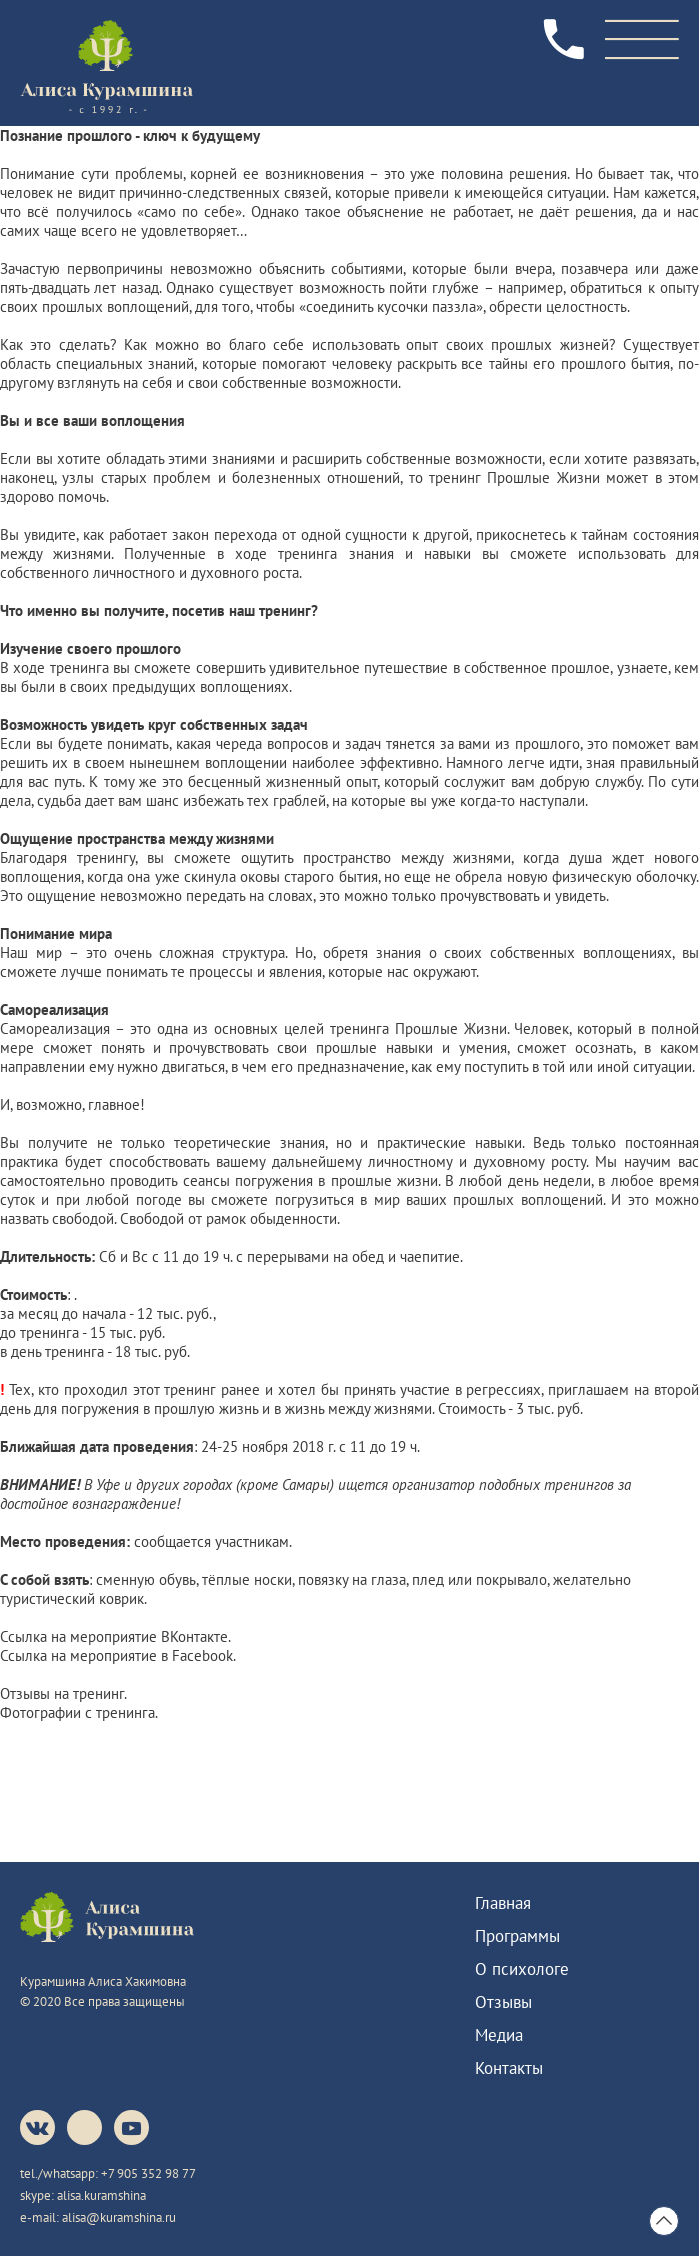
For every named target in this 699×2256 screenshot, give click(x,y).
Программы (517, 1936)
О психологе (522, 1969)
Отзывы (503, 2002)
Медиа (499, 2035)
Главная (503, 1903)
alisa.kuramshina (101, 2195)
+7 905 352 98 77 (148, 2173)
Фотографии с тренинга (77, 1712)
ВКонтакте (194, 1636)
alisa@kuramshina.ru (119, 2217)
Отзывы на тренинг (62, 1693)
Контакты (509, 2068)
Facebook (202, 1655)
